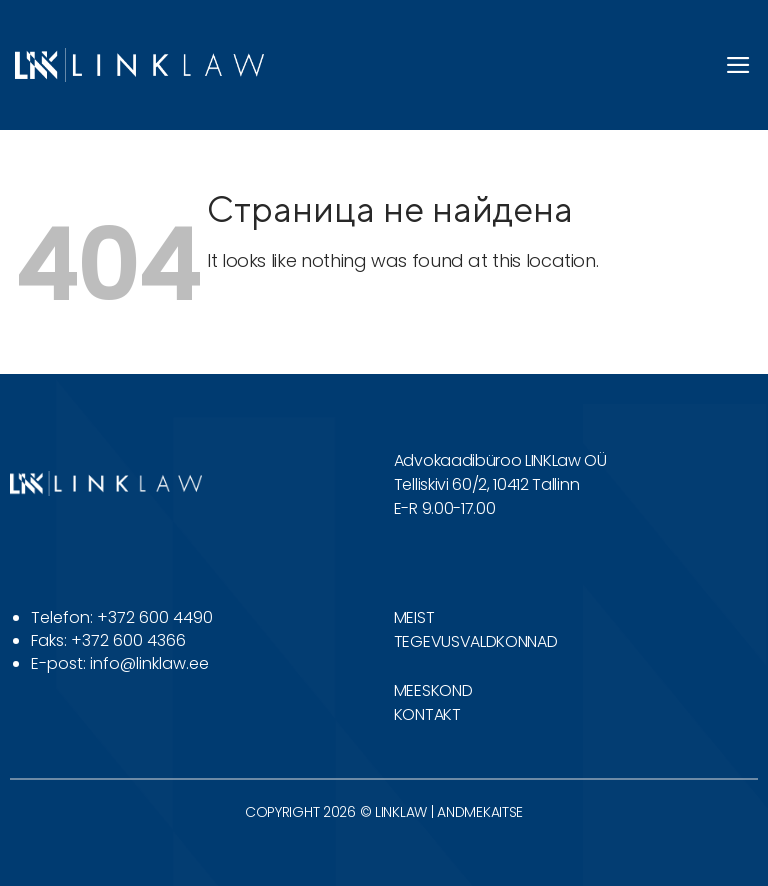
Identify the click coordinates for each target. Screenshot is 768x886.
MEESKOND (433, 690)
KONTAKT (427, 714)
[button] (739, 65)
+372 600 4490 (155, 617)
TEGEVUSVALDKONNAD (476, 641)
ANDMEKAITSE (480, 812)
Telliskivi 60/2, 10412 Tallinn (486, 484)
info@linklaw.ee (149, 663)
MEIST (414, 617)
